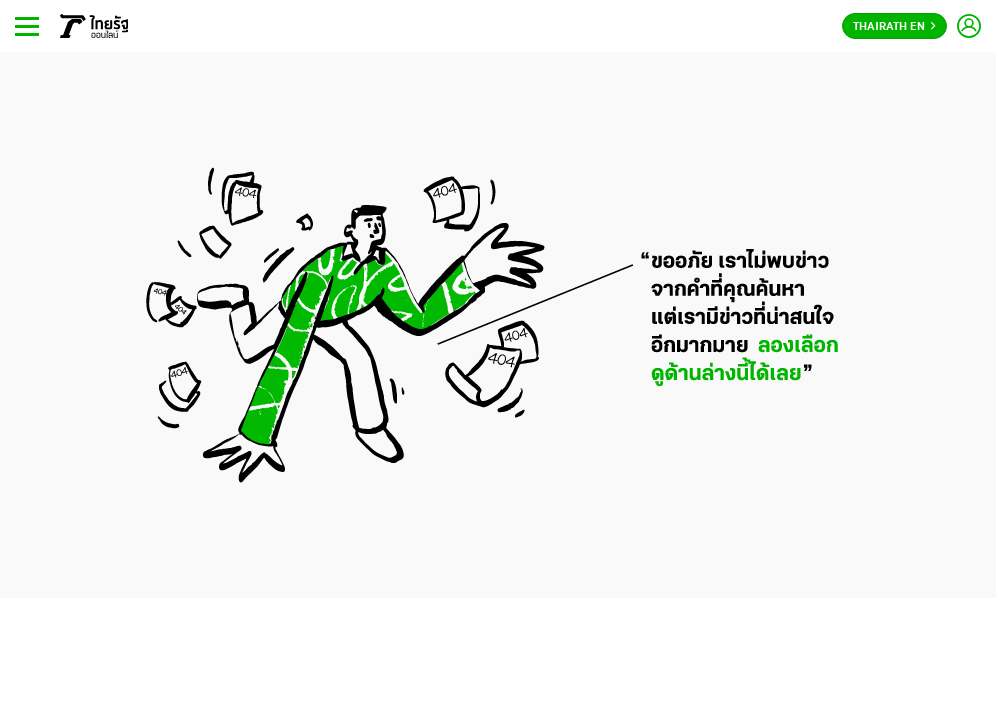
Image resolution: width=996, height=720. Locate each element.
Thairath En (894, 27)
